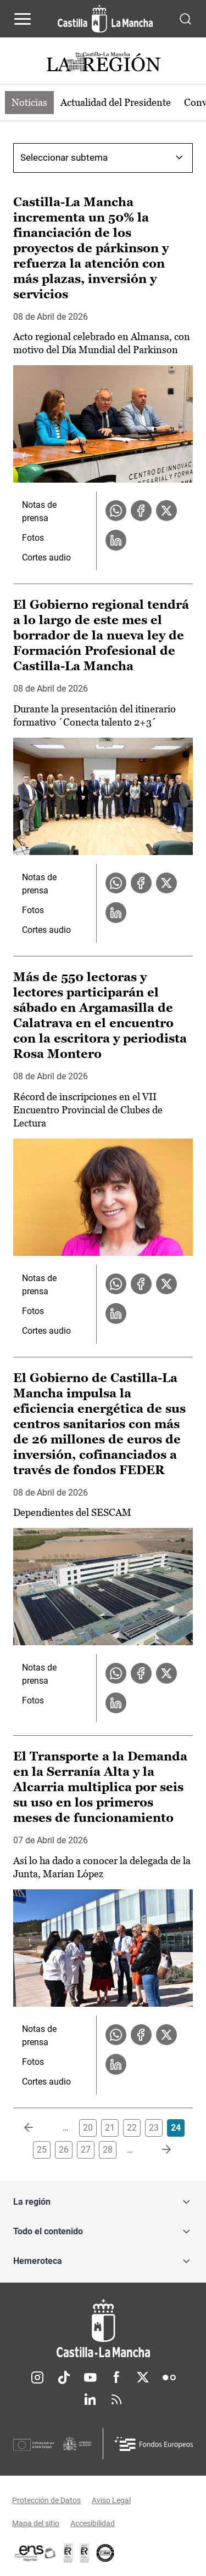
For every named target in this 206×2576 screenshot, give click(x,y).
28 (108, 2149)
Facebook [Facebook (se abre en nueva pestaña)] (116, 2377)
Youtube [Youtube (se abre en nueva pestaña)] (90, 2377)
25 (42, 2149)
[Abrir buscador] (185, 18)
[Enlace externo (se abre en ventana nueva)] (84, 2553)
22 (132, 2127)
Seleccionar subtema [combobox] (64, 157)
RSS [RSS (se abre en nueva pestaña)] (116, 2399)
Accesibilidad (92, 2523)
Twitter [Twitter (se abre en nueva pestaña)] (143, 2377)
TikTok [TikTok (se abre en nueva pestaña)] (64, 2377)
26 (64, 2149)
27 (86, 2149)
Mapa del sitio (35, 2523)
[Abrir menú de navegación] (22, 18)
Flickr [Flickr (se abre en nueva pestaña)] (169, 2377)
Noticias (29, 102)
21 (110, 2127)
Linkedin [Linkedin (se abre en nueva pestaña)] (90, 2399)
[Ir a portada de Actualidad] (103, 63)
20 (88, 2127)
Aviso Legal (111, 2500)
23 (154, 2127)
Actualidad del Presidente (115, 102)
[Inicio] (103, 2328)
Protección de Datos (46, 2500)
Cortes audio (46, 557)
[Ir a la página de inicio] (105, 18)
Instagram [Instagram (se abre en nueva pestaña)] (37, 2377)
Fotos (33, 538)
